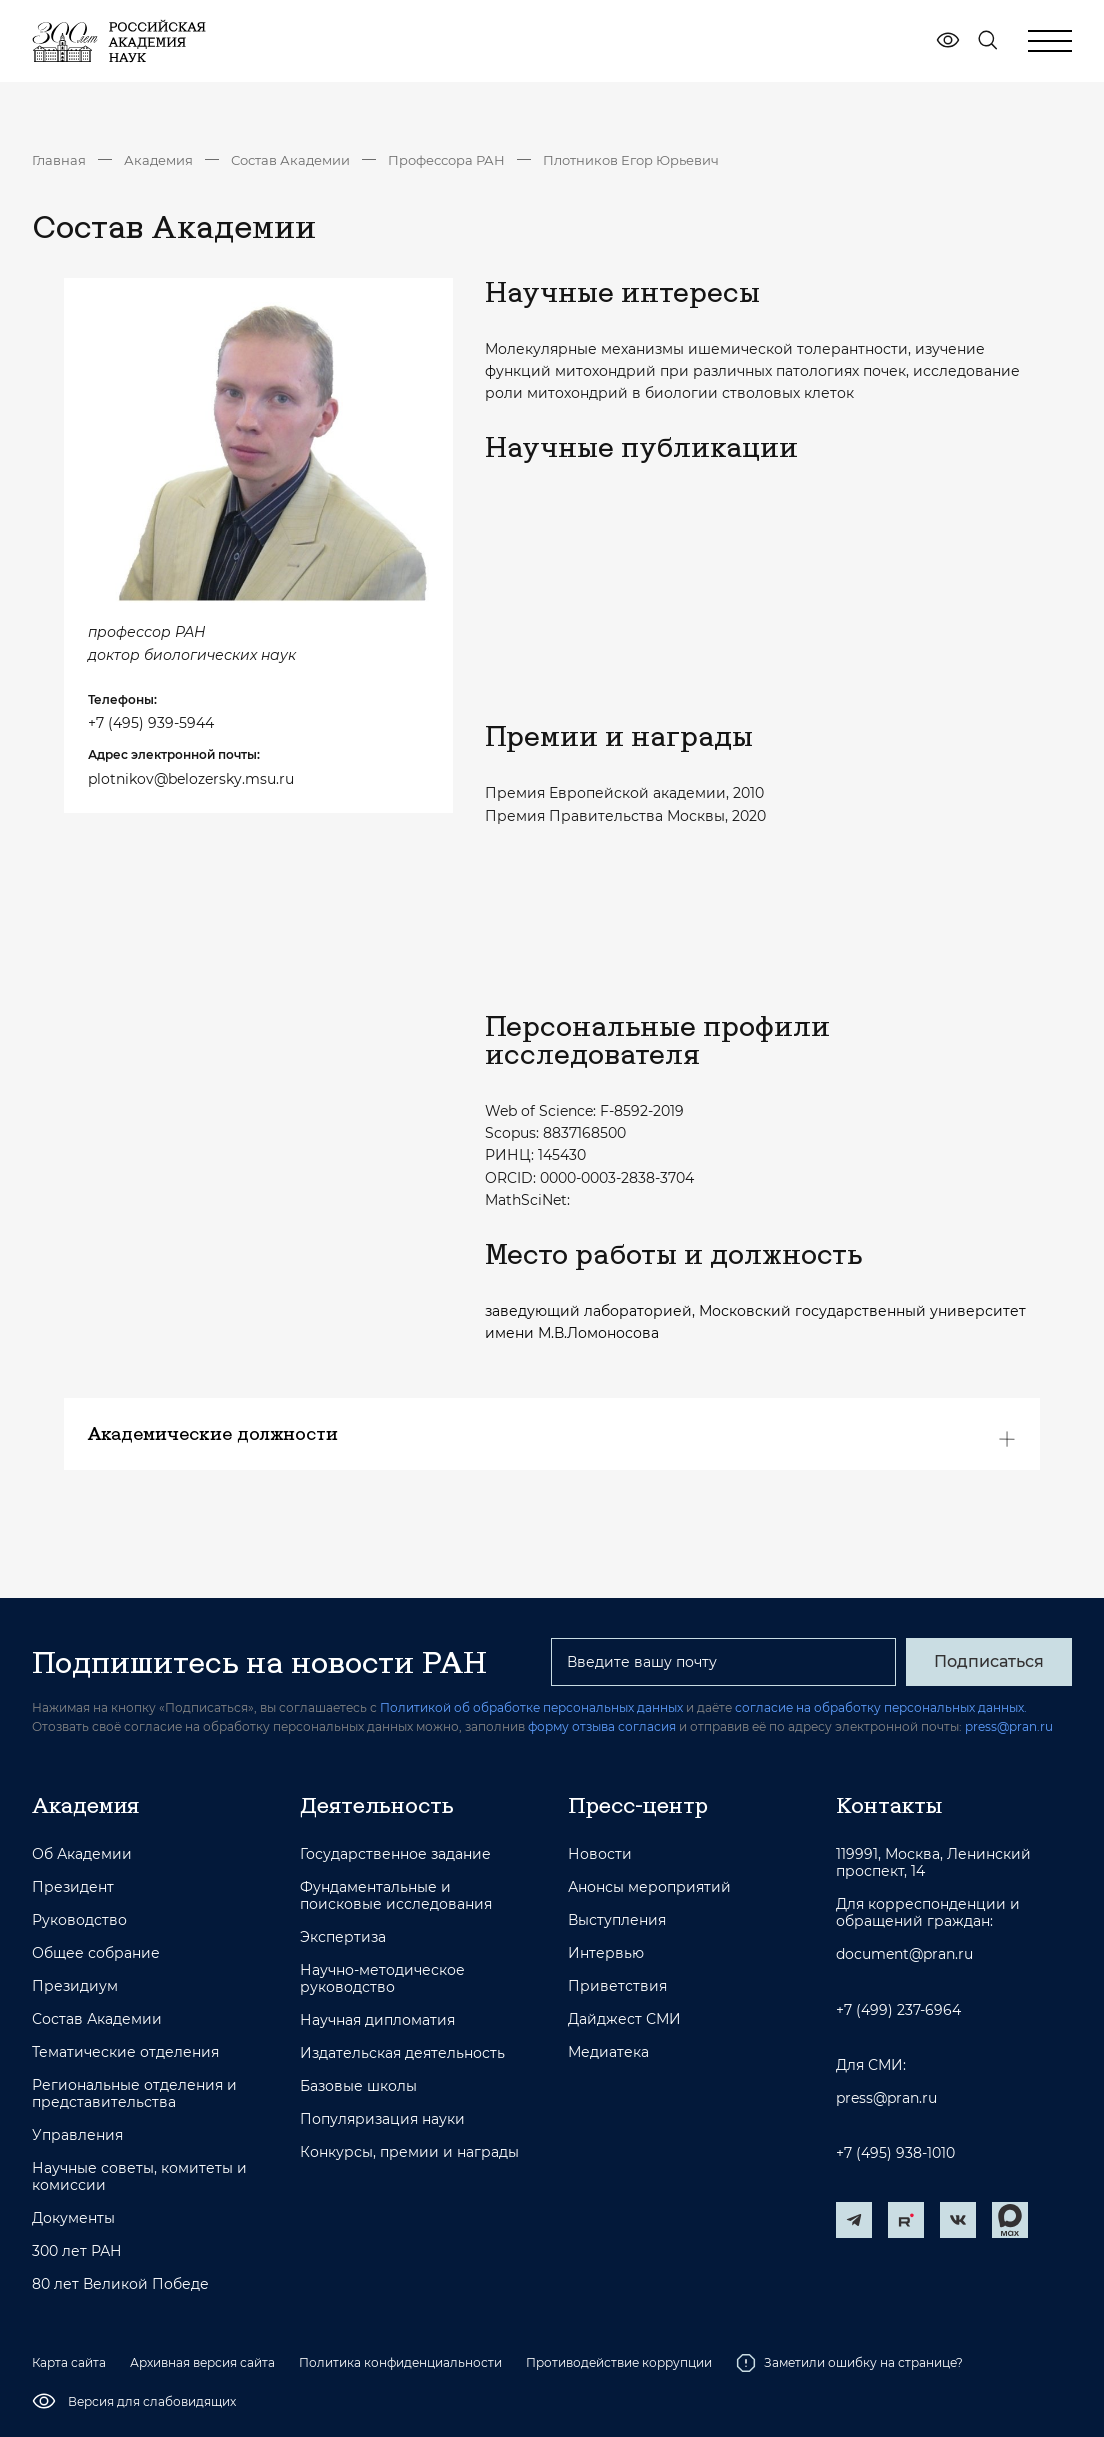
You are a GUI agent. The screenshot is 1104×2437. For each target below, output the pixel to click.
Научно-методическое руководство (382, 1979)
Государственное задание (395, 1854)
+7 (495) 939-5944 (151, 723)
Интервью (606, 1953)
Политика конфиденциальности (400, 2362)
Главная (59, 160)
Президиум (75, 1986)
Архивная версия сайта (202, 2362)
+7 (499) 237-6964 (898, 2010)
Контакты (889, 1805)
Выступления (617, 1920)
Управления (77, 2135)
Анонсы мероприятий (649, 1887)
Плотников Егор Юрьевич (631, 160)
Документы (73, 2218)
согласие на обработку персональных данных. (881, 1707)
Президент (73, 1887)
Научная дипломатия (377, 2020)
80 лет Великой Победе (120, 2284)
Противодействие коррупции (619, 2362)
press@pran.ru (1009, 1726)
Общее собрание (96, 1953)
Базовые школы (358, 2086)
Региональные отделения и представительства (134, 2094)
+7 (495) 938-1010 (895, 2153)
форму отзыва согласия (602, 1726)
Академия (158, 160)
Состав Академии (290, 160)
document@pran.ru (904, 1954)
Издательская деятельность (402, 2053)
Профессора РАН (446, 160)
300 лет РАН (77, 2251)
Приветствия (617, 1986)
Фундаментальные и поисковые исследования (396, 1896)
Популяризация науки (382, 2119)
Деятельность (377, 1805)
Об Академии (82, 1854)
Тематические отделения (125, 2052)
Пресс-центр (638, 1805)
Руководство (79, 1920)
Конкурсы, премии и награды (409, 2152)
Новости (600, 1854)
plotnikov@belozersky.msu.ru (191, 779)
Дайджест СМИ (624, 2019)
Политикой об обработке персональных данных (531, 1707)
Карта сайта (69, 2362)
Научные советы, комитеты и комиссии (139, 2177)
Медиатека (608, 2052)
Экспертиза (343, 1937)
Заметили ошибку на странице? (849, 2363)
